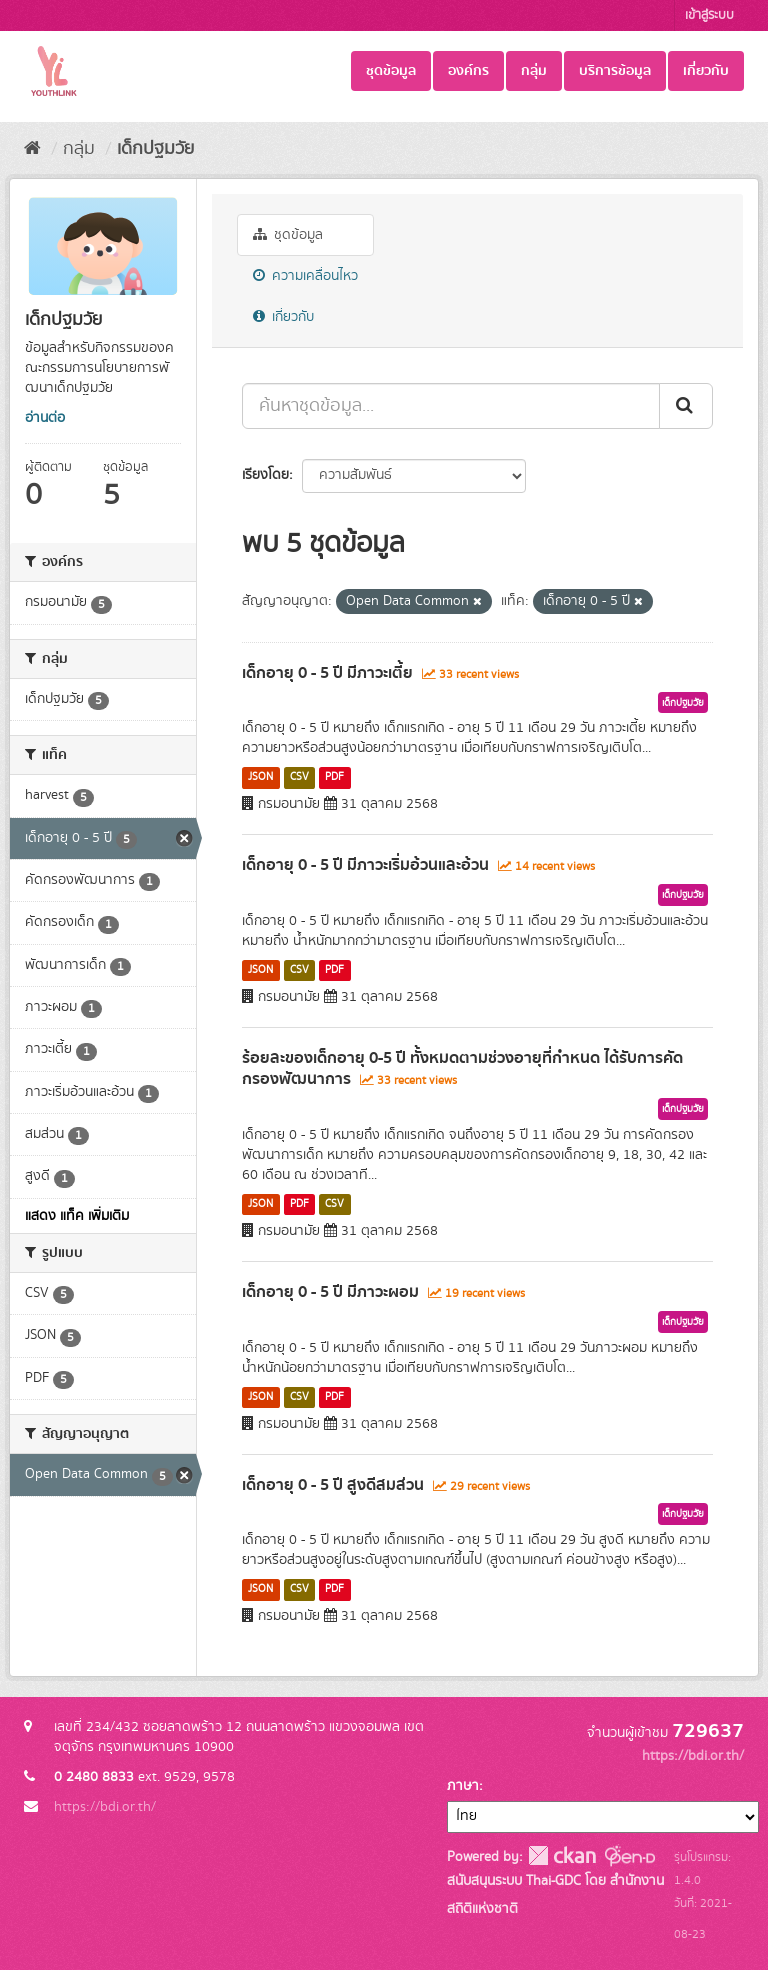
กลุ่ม (534, 71)
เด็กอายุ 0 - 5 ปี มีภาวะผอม (330, 1292)
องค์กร (468, 71)
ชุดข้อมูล (391, 71)
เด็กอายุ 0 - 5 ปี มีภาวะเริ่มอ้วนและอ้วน (365, 865)
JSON (260, 777)
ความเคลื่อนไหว (305, 276)
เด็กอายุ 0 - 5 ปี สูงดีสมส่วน (333, 1485)
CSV (299, 777)
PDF (334, 777)
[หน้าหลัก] (32, 149)
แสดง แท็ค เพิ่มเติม (77, 1216)
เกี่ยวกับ (706, 71)
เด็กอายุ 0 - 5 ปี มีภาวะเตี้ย (327, 673)
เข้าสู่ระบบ (709, 15)
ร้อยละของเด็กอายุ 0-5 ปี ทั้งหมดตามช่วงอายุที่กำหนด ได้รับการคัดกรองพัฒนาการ (462, 1068)
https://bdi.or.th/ (105, 1807)
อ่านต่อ (45, 418)
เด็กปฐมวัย (155, 149)
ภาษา (463, 1786)
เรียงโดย (265, 475)
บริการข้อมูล (615, 71)
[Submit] (686, 406)
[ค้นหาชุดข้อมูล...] (451, 406)
